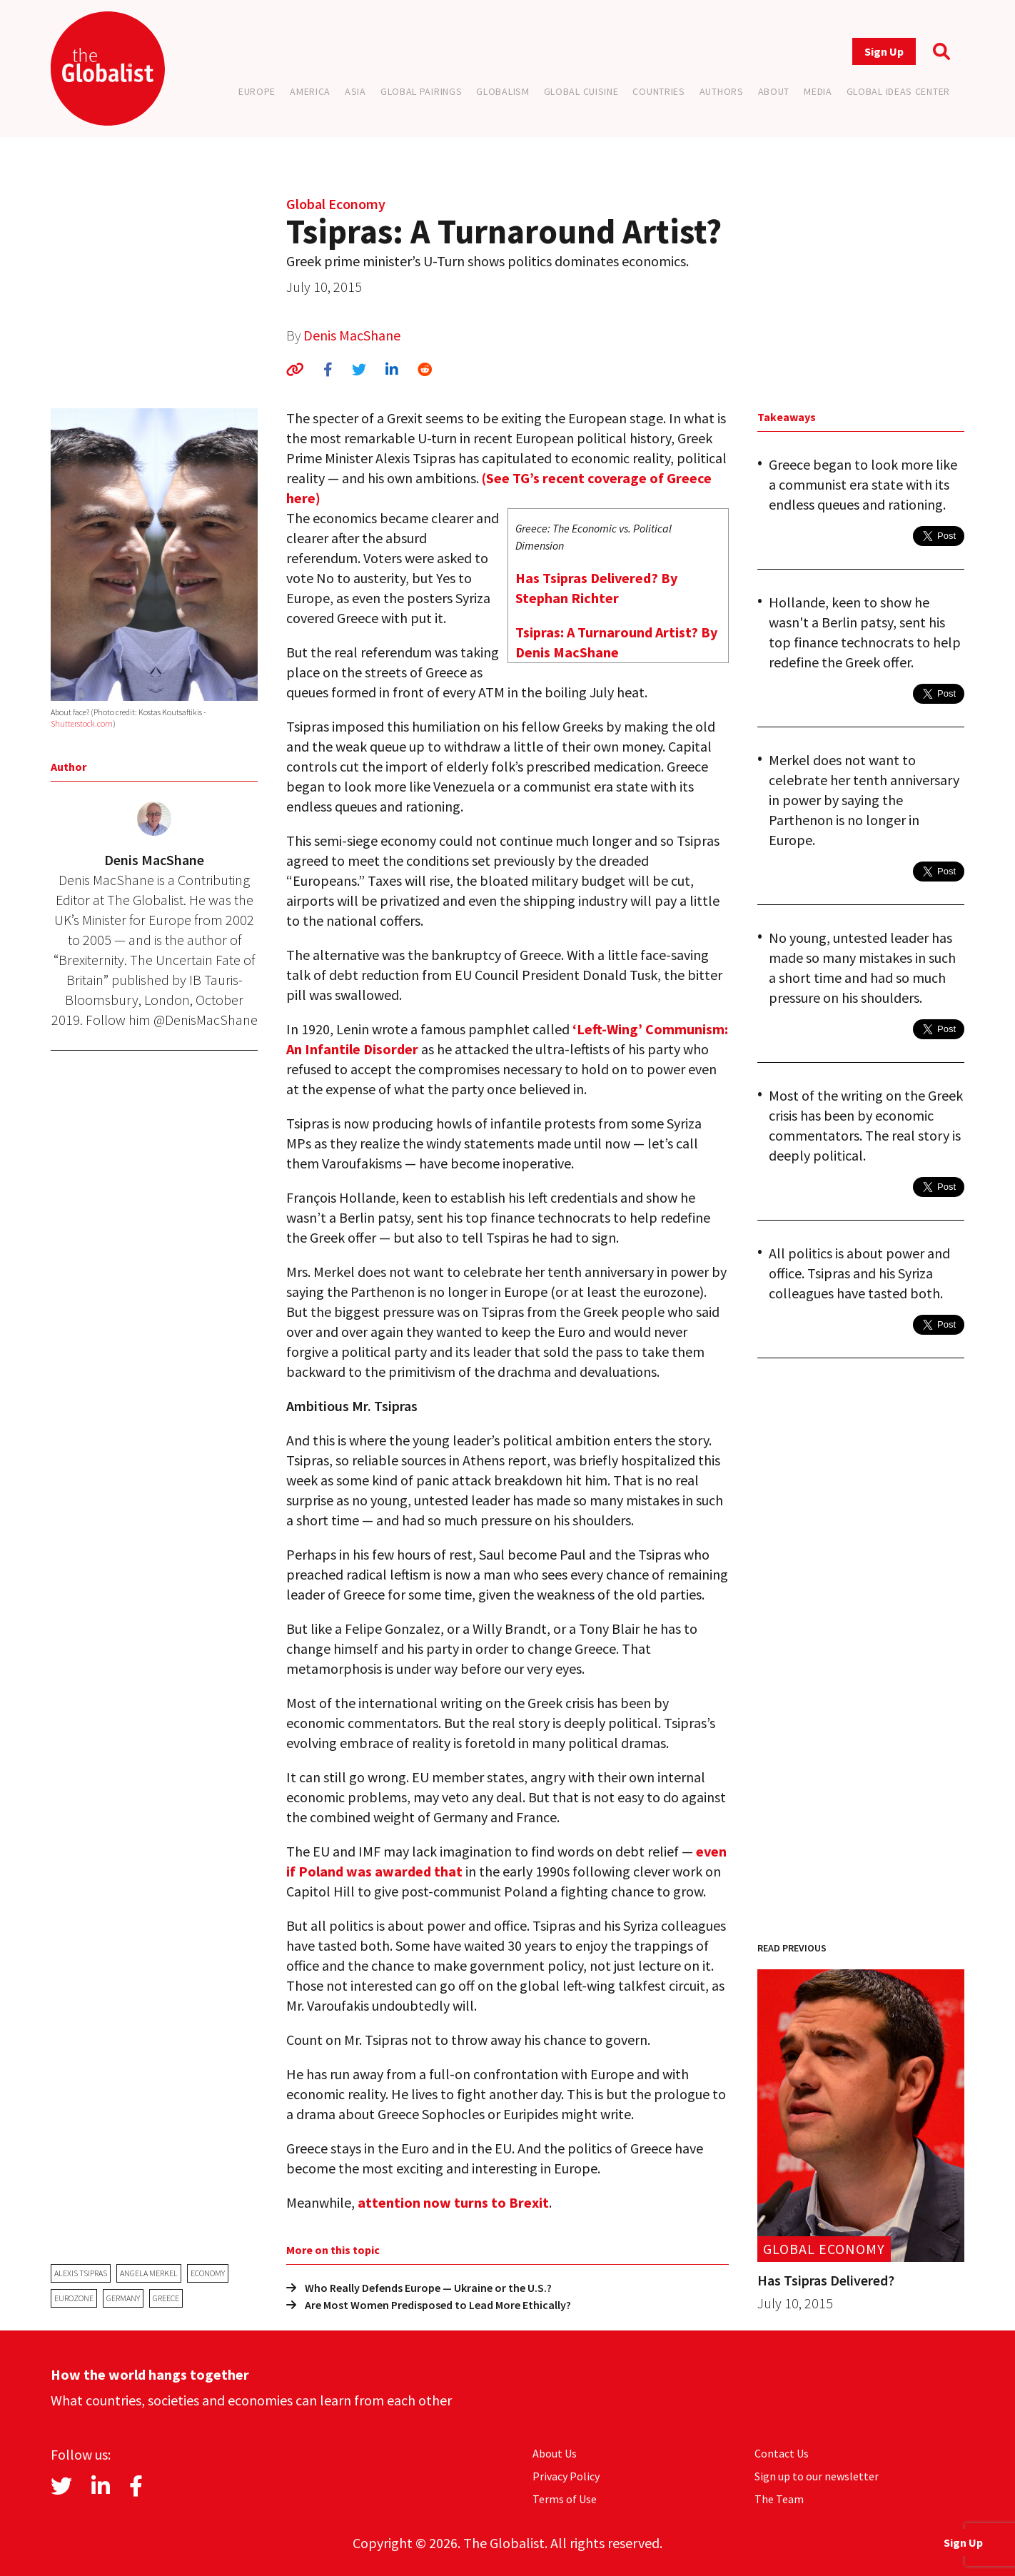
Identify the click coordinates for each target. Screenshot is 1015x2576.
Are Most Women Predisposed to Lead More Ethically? (428, 2305)
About (774, 91)
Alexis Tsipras (80, 2273)
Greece (166, 2298)
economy (208, 2273)
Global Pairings (421, 91)
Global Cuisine (581, 91)
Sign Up (884, 51)
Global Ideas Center (898, 91)
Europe (257, 91)
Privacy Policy (566, 2476)
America (310, 91)
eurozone (74, 2298)
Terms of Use (564, 2499)
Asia (355, 91)
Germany (123, 2298)
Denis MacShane (351, 335)
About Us (554, 2453)
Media (818, 91)
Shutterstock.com (82, 723)
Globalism (502, 91)
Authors (722, 91)
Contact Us (781, 2453)
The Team (779, 2499)
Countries (658, 91)
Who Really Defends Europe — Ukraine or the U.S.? (419, 2287)
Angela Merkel (149, 2273)
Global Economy (335, 204)
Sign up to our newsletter (816, 2476)
